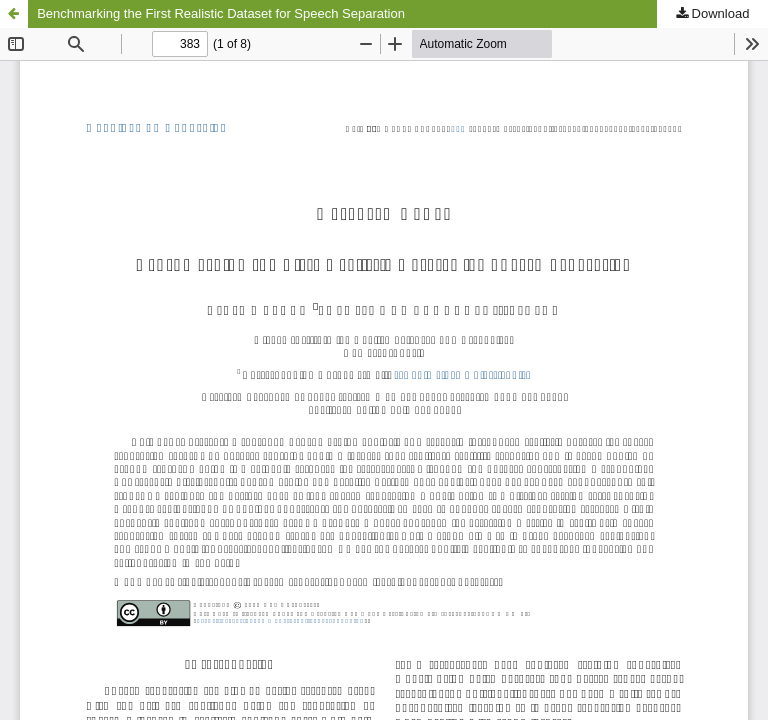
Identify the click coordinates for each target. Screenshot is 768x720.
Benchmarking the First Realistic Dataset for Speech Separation (221, 13)
